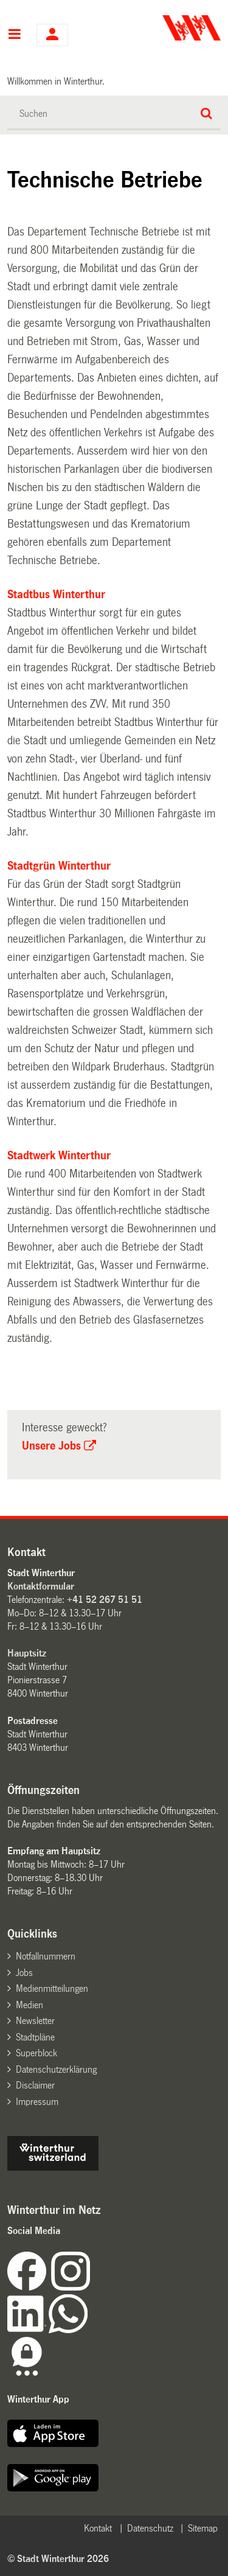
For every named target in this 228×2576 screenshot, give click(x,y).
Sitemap (203, 2528)
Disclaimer (35, 2085)
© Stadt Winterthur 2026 (58, 2558)
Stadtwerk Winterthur (59, 1156)
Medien (29, 2005)
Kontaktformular (40, 1586)
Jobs (24, 1972)
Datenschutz (150, 2528)
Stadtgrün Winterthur (59, 866)
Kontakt (98, 2528)
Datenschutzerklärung (56, 2069)
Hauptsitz (26, 1653)
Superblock (36, 2053)
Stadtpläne (35, 2037)
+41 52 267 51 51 (104, 1599)
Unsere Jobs (51, 1446)
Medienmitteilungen (52, 1988)
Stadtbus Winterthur (56, 594)
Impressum (37, 2101)
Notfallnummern (45, 1956)
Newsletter (35, 2021)
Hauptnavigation (14, 35)
